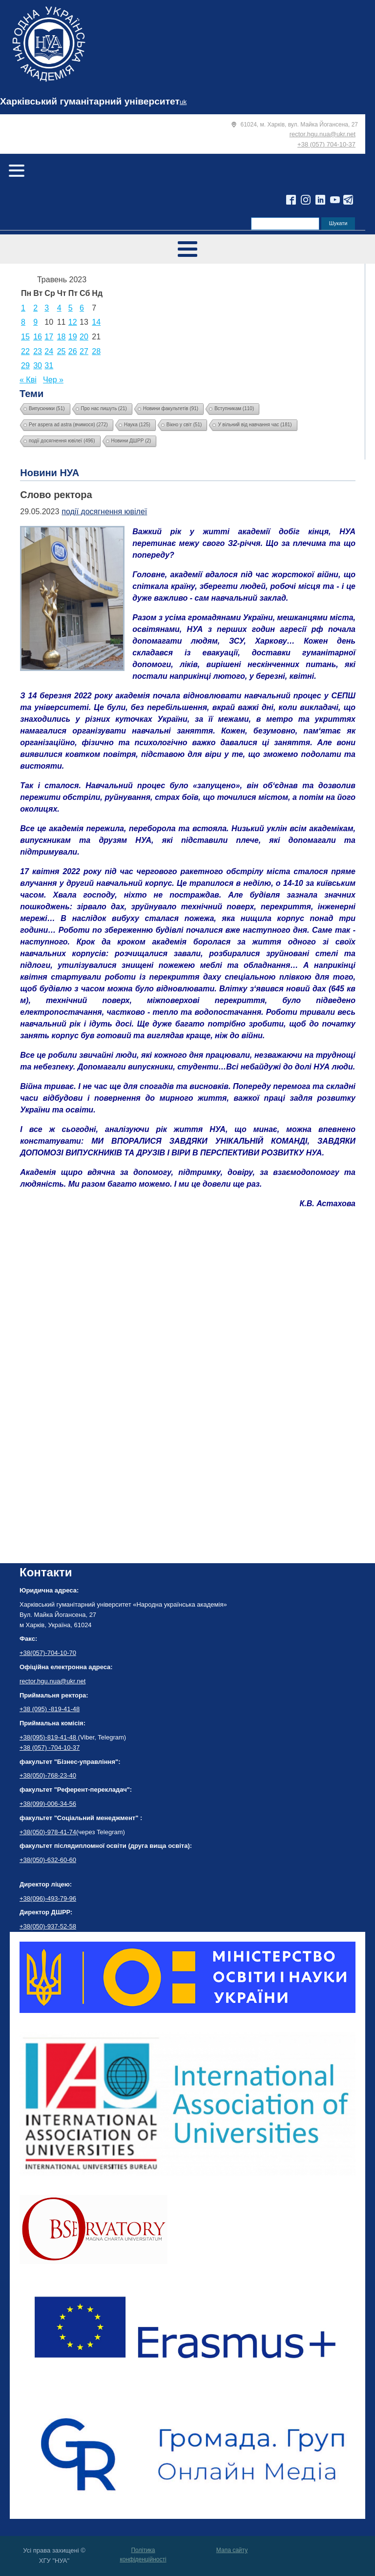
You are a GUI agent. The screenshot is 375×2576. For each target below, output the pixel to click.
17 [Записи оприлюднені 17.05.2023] (48, 337)
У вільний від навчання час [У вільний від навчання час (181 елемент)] (255, 424)
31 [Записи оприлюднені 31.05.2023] (48, 365)
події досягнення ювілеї (104, 511)
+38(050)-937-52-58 (48, 1926)
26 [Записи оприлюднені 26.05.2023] (72, 351)
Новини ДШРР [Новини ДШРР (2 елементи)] (131, 440)
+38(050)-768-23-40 (48, 1775)
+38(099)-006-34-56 (48, 1803)
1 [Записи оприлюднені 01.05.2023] (23, 308)
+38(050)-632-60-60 (48, 1860)
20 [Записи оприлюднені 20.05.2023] (84, 337)
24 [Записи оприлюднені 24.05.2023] (48, 351)
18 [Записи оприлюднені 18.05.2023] (61, 337)
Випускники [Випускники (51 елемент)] (47, 408)
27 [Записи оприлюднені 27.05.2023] (84, 351)
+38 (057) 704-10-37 (326, 144)
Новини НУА (49, 472)
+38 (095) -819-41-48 (50, 1709)
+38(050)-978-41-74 (48, 1832)
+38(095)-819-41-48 (49, 1737)
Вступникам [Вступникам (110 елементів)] (234, 408)
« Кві (28, 380)
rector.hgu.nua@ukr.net (322, 134)
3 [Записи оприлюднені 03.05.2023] (46, 308)
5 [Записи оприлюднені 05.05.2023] (70, 308)
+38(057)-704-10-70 (48, 1652)
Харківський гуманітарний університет (90, 101)
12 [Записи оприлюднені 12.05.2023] (72, 322)
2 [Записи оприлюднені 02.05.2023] (35, 308)
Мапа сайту (232, 2550)
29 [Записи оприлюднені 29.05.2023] (25, 365)
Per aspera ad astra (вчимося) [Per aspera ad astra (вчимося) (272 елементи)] (68, 424)
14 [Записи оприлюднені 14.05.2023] (96, 322)
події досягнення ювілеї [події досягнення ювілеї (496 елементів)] (62, 440)
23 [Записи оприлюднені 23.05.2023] (37, 351)
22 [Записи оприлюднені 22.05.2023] (25, 351)
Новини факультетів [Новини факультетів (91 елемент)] (170, 408)
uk (183, 101)
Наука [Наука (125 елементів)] (137, 424)
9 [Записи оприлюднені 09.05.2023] (35, 322)
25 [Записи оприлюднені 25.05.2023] (61, 351)
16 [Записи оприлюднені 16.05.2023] (37, 337)
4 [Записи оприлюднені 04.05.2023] (59, 308)
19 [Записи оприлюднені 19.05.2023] (72, 337)
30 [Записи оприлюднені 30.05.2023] (37, 365)
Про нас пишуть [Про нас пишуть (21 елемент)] (104, 408)
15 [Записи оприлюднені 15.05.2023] (25, 337)
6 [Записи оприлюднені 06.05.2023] (82, 308)
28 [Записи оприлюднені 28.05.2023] (96, 351)
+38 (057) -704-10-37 (50, 1747)
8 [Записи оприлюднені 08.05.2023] (23, 322)
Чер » (53, 380)
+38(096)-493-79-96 (48, 1898)
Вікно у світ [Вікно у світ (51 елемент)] (184, 424)
